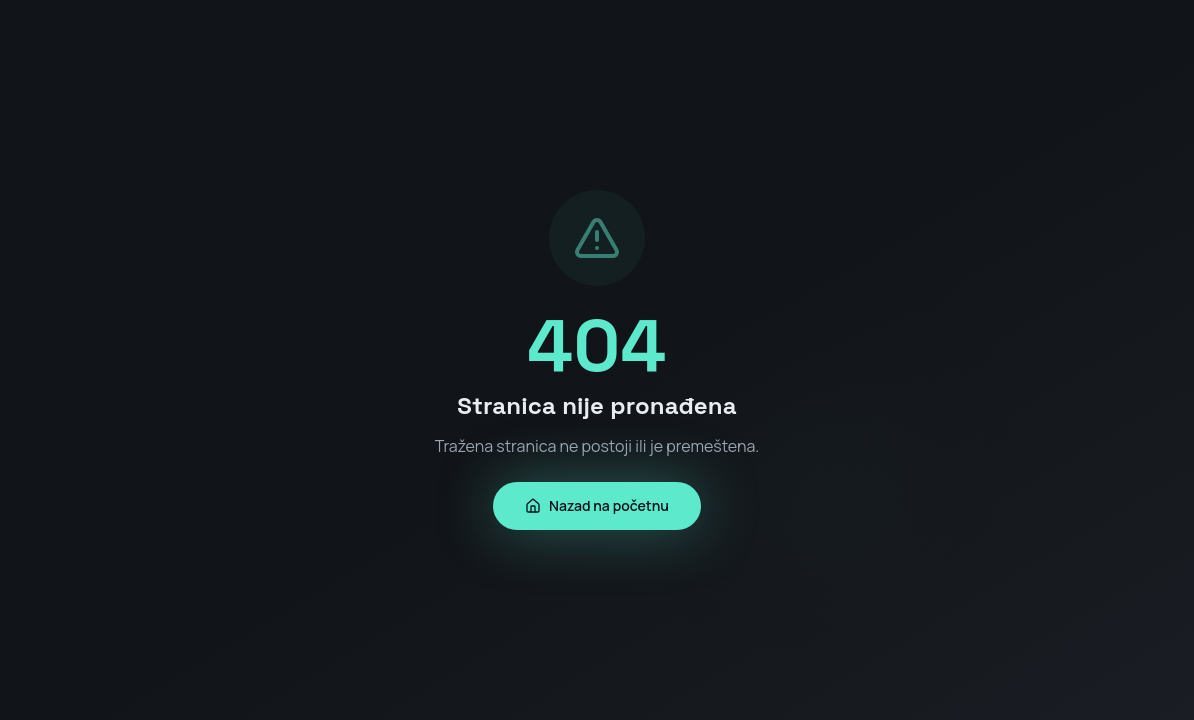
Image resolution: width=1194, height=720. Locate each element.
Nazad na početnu (597, 505)
